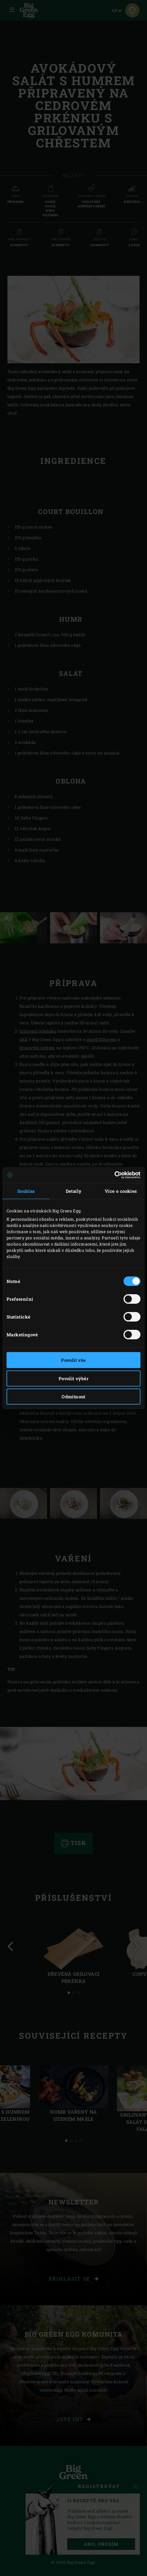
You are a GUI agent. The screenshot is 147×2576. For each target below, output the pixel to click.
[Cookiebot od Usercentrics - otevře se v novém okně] (114, 1175)
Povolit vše (73, 1360)
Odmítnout (73, 1397)
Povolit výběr (73, 1378)
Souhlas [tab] (26, 1191)
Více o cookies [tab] (121, 1191)
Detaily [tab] (74, 1191)
